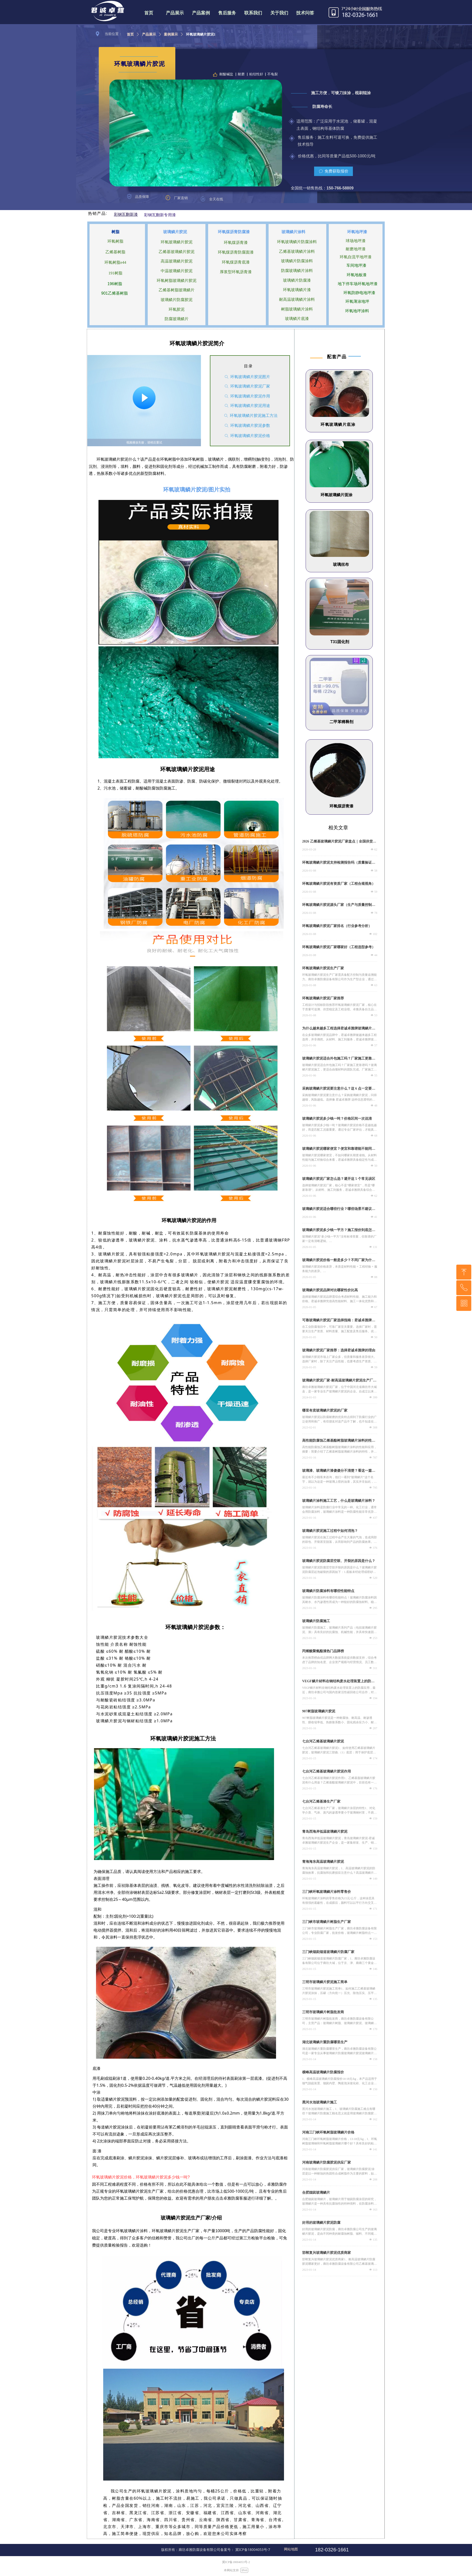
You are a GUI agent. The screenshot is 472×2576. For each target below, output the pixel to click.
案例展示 (171, 34)
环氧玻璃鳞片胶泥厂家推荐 (323, 998)
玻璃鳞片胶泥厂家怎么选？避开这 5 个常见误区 (338, 1179)
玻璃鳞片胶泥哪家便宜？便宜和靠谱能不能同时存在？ (338, 1149)
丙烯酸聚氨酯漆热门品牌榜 (323, 1651)
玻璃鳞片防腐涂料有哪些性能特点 (328, 1591)
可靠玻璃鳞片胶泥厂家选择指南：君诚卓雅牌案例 (338, 1320)
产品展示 (149, 34)
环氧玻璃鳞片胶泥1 (201, 34)
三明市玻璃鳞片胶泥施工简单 (324, 1982)
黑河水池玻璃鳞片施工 (319, 2102)
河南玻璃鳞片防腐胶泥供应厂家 (326, 2162)
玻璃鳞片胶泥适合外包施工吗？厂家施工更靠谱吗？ (338, 1059)
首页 (130, 34)
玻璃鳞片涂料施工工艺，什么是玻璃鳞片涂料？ (338, 1501)
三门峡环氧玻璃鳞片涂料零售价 (326, 1892)
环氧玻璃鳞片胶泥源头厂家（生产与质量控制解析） (338, 905)
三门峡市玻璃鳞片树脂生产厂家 (326, 1922)
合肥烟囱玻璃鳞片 (316, 2192)
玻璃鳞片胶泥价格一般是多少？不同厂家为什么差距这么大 (338, 1260)
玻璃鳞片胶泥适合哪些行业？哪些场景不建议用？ (337, 1209)
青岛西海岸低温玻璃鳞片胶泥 (324, 1831)
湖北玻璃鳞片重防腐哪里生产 (324, 2042)
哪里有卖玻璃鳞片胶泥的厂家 (324, 1410)
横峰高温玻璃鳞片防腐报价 (323, 2072)
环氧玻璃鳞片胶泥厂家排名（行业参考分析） (337, 926)
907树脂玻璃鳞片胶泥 (318, 1711)
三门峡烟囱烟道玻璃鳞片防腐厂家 (328, 1952)
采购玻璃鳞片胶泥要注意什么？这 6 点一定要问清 (338, 1089)
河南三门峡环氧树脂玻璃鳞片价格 (328, 2132)
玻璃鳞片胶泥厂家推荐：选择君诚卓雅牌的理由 (338, 1350)
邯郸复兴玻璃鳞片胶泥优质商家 (326, 2253)
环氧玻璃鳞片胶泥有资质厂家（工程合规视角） (338, 884)
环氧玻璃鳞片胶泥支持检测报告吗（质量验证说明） (338, 863)
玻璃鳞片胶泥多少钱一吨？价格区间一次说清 (337, 1118)
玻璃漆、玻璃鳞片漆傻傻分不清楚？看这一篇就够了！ (338, 1471)
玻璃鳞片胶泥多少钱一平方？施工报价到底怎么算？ (338, 1230)
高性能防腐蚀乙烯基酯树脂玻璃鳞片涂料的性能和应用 (338, 1441)
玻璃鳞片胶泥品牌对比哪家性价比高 (330, 1290)
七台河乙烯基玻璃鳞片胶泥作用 (326, 1771)
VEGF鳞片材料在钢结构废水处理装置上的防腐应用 (338, 1681)
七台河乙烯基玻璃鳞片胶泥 (323, 1741)
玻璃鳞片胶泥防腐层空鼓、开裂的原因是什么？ (338, 1561)
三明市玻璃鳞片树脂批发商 (323, 2012)
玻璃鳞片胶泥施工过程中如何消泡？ (330, 1531)
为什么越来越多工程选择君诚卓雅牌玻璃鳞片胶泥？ (338, 1028)
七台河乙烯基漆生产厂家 (321, 1801)
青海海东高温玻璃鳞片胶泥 (323, 1862)
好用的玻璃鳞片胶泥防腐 (321, 2222)
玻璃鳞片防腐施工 (316, 1621)
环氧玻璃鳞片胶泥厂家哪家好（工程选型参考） (338, 947)
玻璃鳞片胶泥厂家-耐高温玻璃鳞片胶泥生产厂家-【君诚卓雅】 (337, 1380)
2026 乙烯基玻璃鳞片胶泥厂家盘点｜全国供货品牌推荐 (339, 842)
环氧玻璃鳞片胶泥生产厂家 (323, 968)
